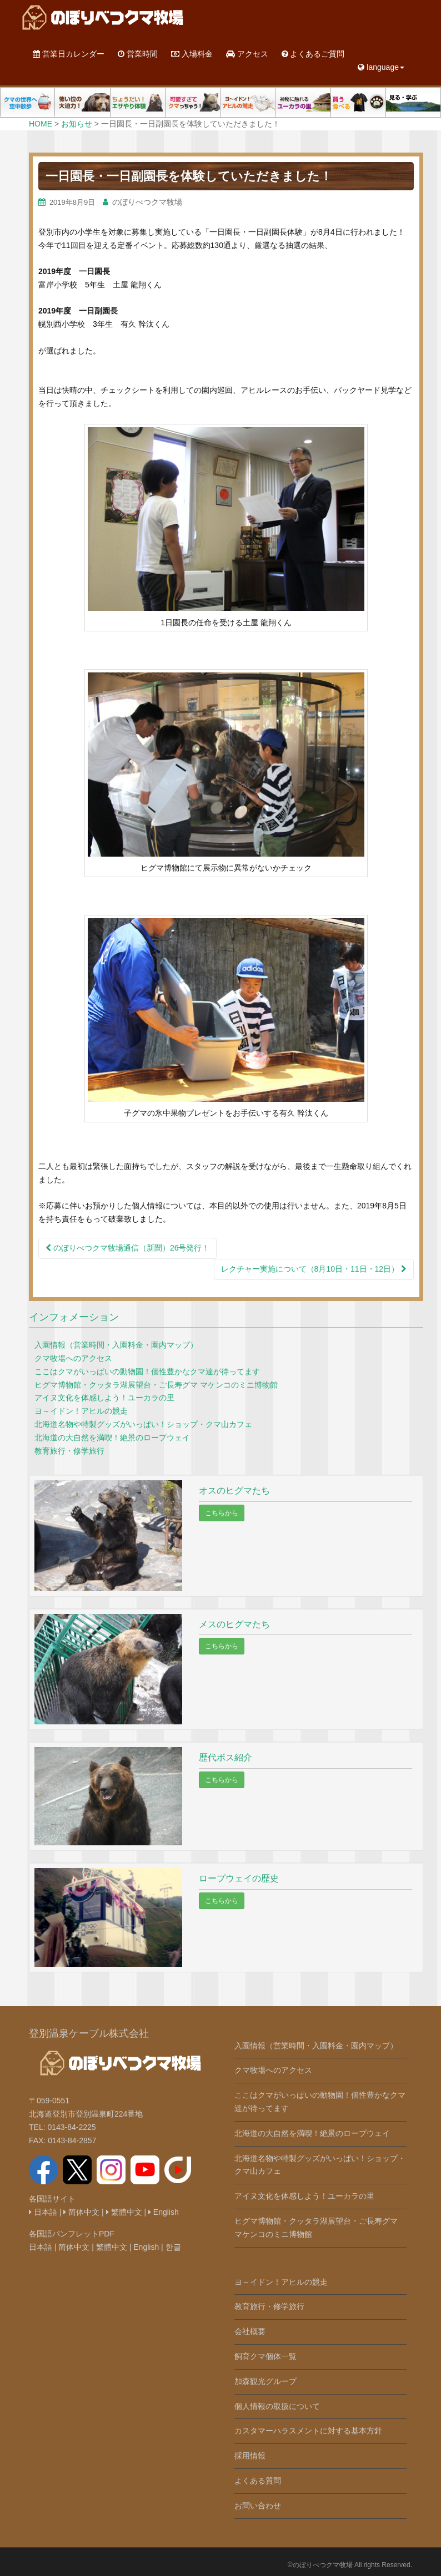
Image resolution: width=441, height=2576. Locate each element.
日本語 (43, 2212)
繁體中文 (124, 2212)
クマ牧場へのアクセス (73, 1358)
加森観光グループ (265, 2381)
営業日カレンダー (68, 53)
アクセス (247, 53)
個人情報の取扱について (277, 2406)
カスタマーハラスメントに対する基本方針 (308, 2430)
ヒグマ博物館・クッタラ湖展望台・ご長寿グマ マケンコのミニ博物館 (156, 1384)
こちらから (221, 1513)
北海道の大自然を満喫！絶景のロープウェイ (112, 1437)
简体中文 (81, 2212)
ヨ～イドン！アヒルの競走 (81, 1410)
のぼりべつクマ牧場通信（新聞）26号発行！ (127, 1247)
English (163, 2212)
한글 (173, 2247)
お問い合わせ (257, 2505)
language (381, 67)
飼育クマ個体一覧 (265, 2356)
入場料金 (192, 53)
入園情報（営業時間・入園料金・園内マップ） (116, 1344)
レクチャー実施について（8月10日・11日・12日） (314, 1268)
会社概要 (249, 2331)
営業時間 (138, 53)
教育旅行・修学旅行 (69, 1450)
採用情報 (249, 2455)
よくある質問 (257, 2480)
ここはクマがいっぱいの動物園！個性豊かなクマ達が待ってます (147, 1371)
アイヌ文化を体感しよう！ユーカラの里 (104, 1397)
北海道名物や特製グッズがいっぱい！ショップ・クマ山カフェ (143, 1424)
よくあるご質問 (313, 53)
